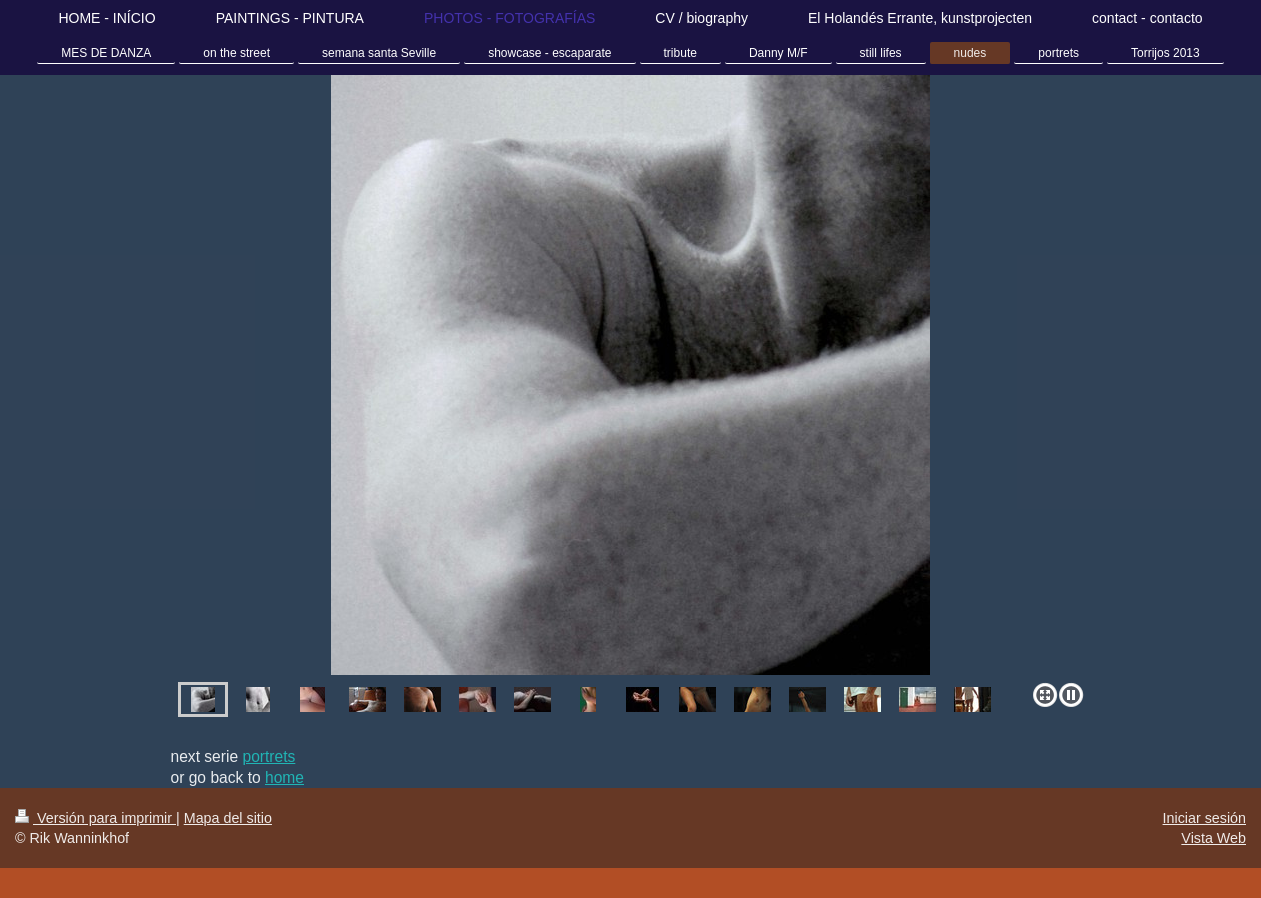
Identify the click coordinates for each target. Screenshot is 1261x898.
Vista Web (1213, 838)
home (284, 777)
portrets (268, 756)
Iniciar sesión (1204, 818)
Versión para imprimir (95, 818)
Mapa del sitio (228, 818)
